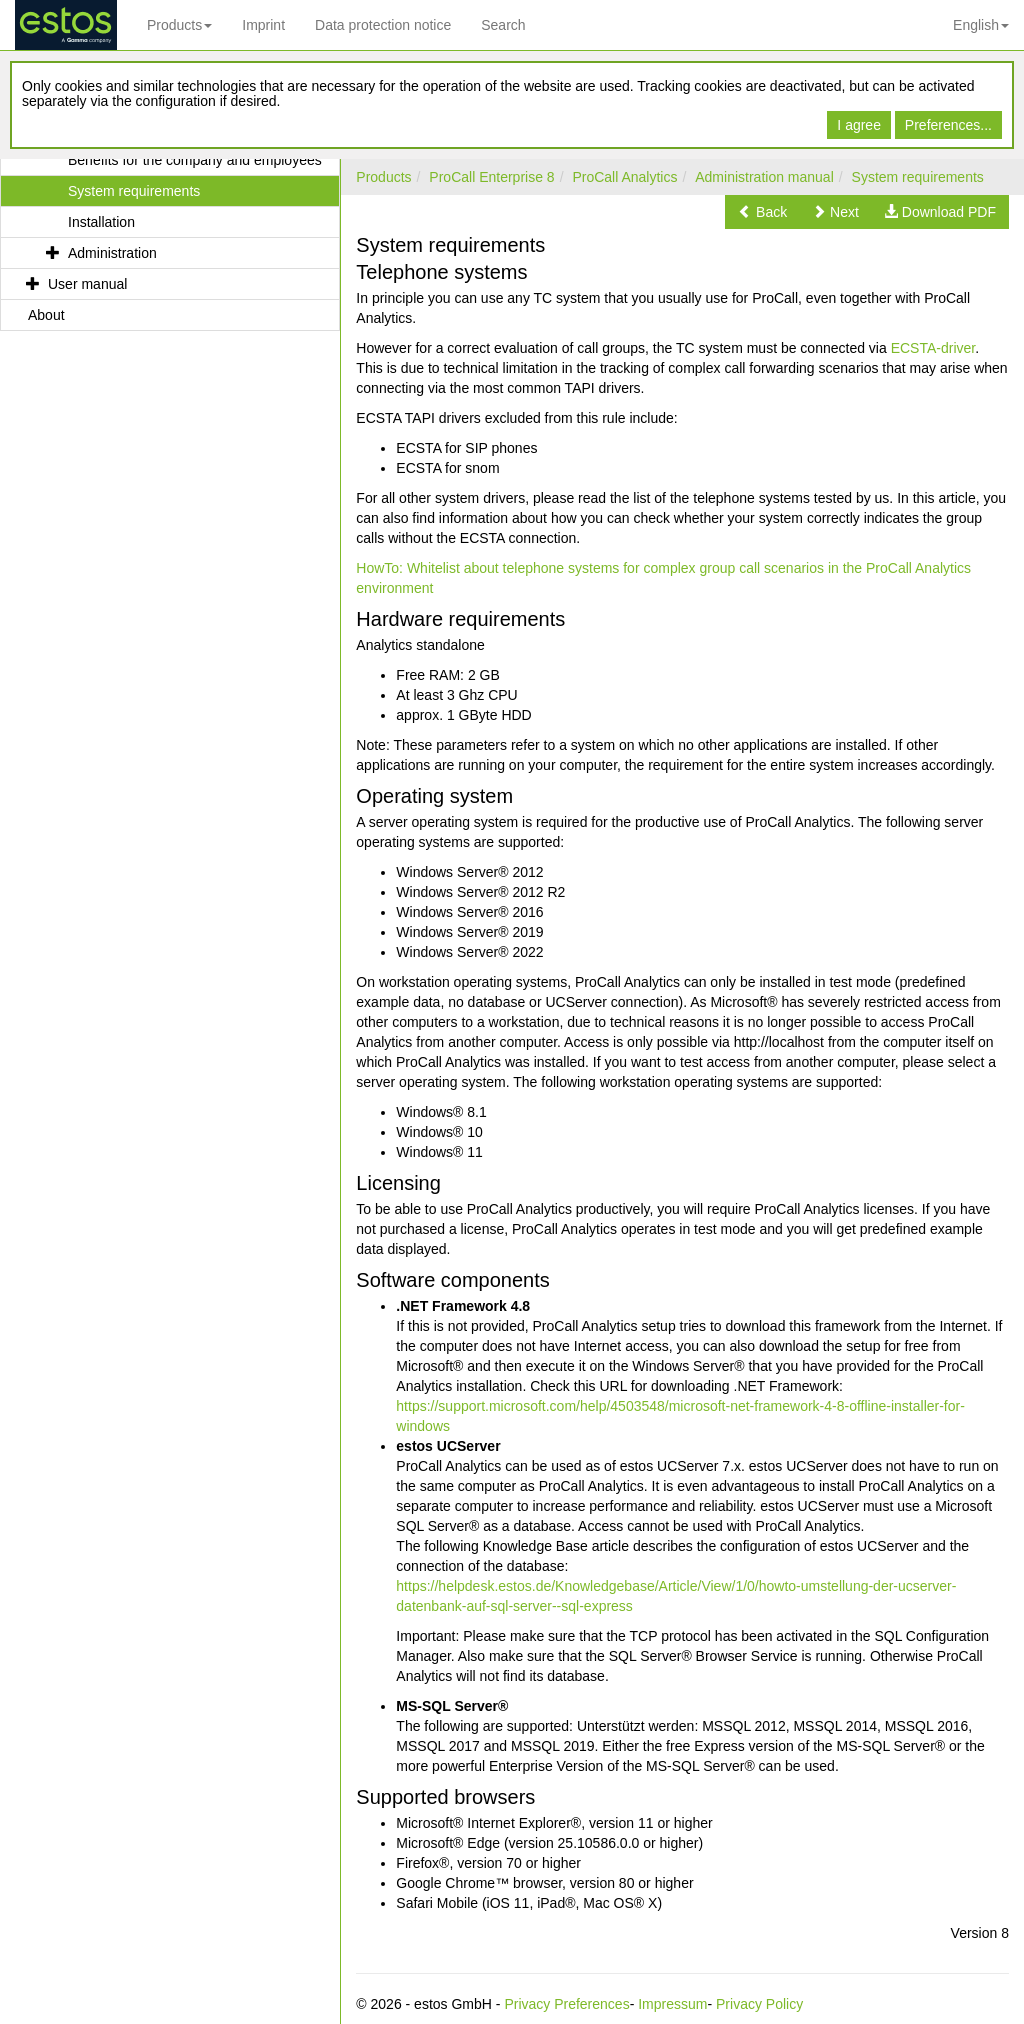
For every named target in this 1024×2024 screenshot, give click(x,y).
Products (179, 25)
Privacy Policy (759, 2004)
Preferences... (948, 125)
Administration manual (764, 177)
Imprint (263, 25)
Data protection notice (383, 25)
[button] (762, 212)
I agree (859, 125)
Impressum (672, 2004)
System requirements (918, 177)
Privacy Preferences (566, 2004)
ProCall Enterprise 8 (491, 177)
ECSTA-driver (933, 348)
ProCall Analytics (624, 177)
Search (503, 25)
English (981, 25)
